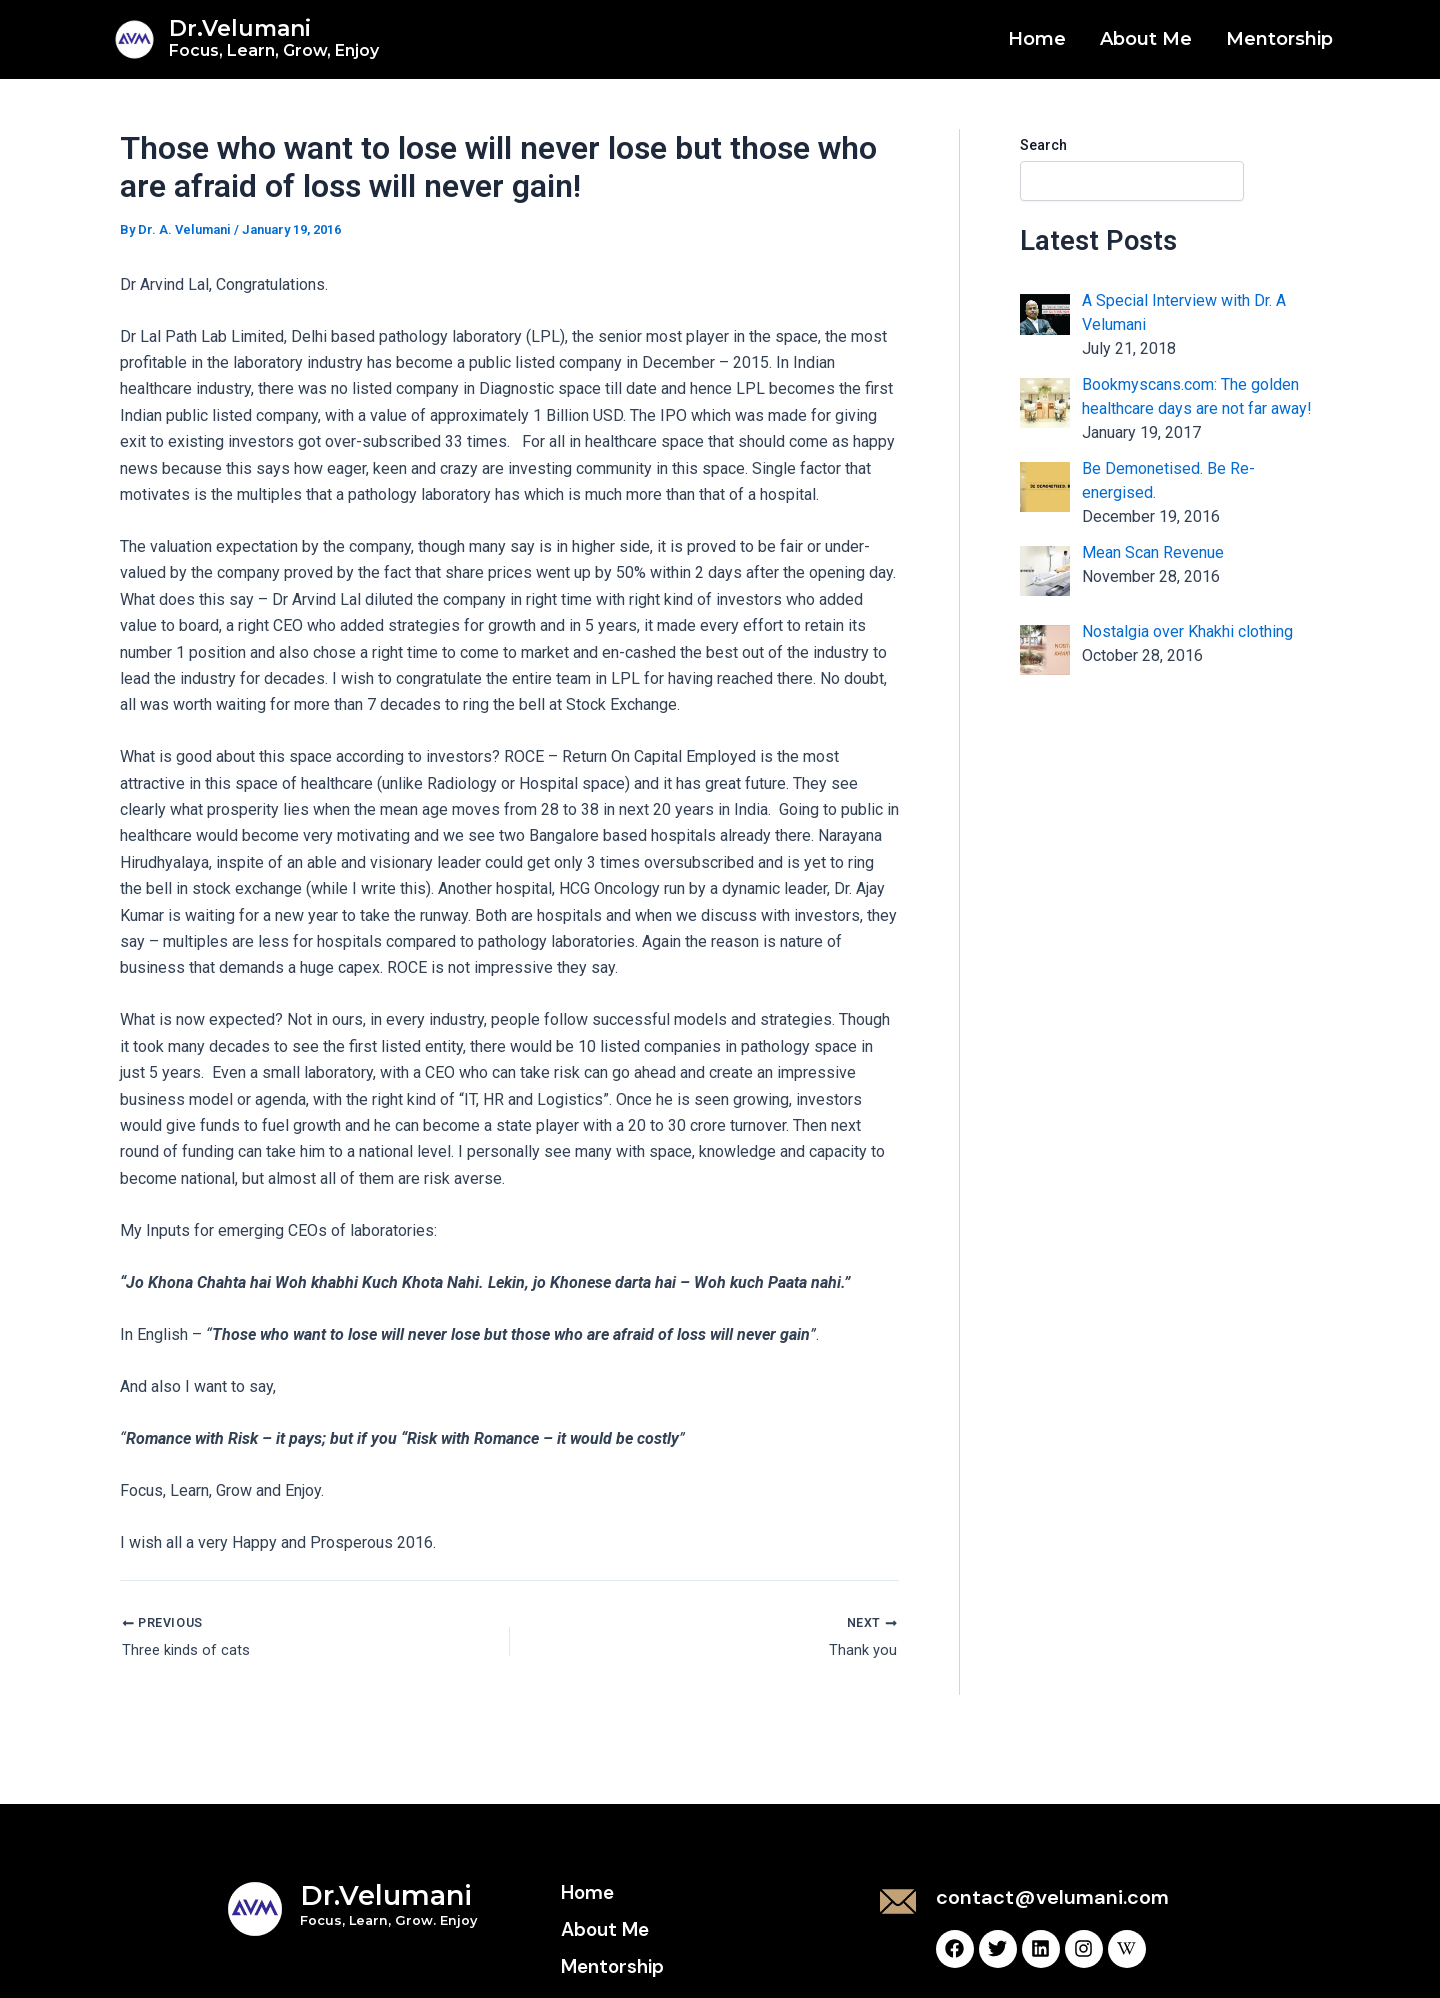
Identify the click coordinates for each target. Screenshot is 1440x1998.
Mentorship (1279, 39)
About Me (1146, 39)
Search (1043, 145)
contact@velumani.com (1052, 1897)
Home (1037, 39)
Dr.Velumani (274, 37)
